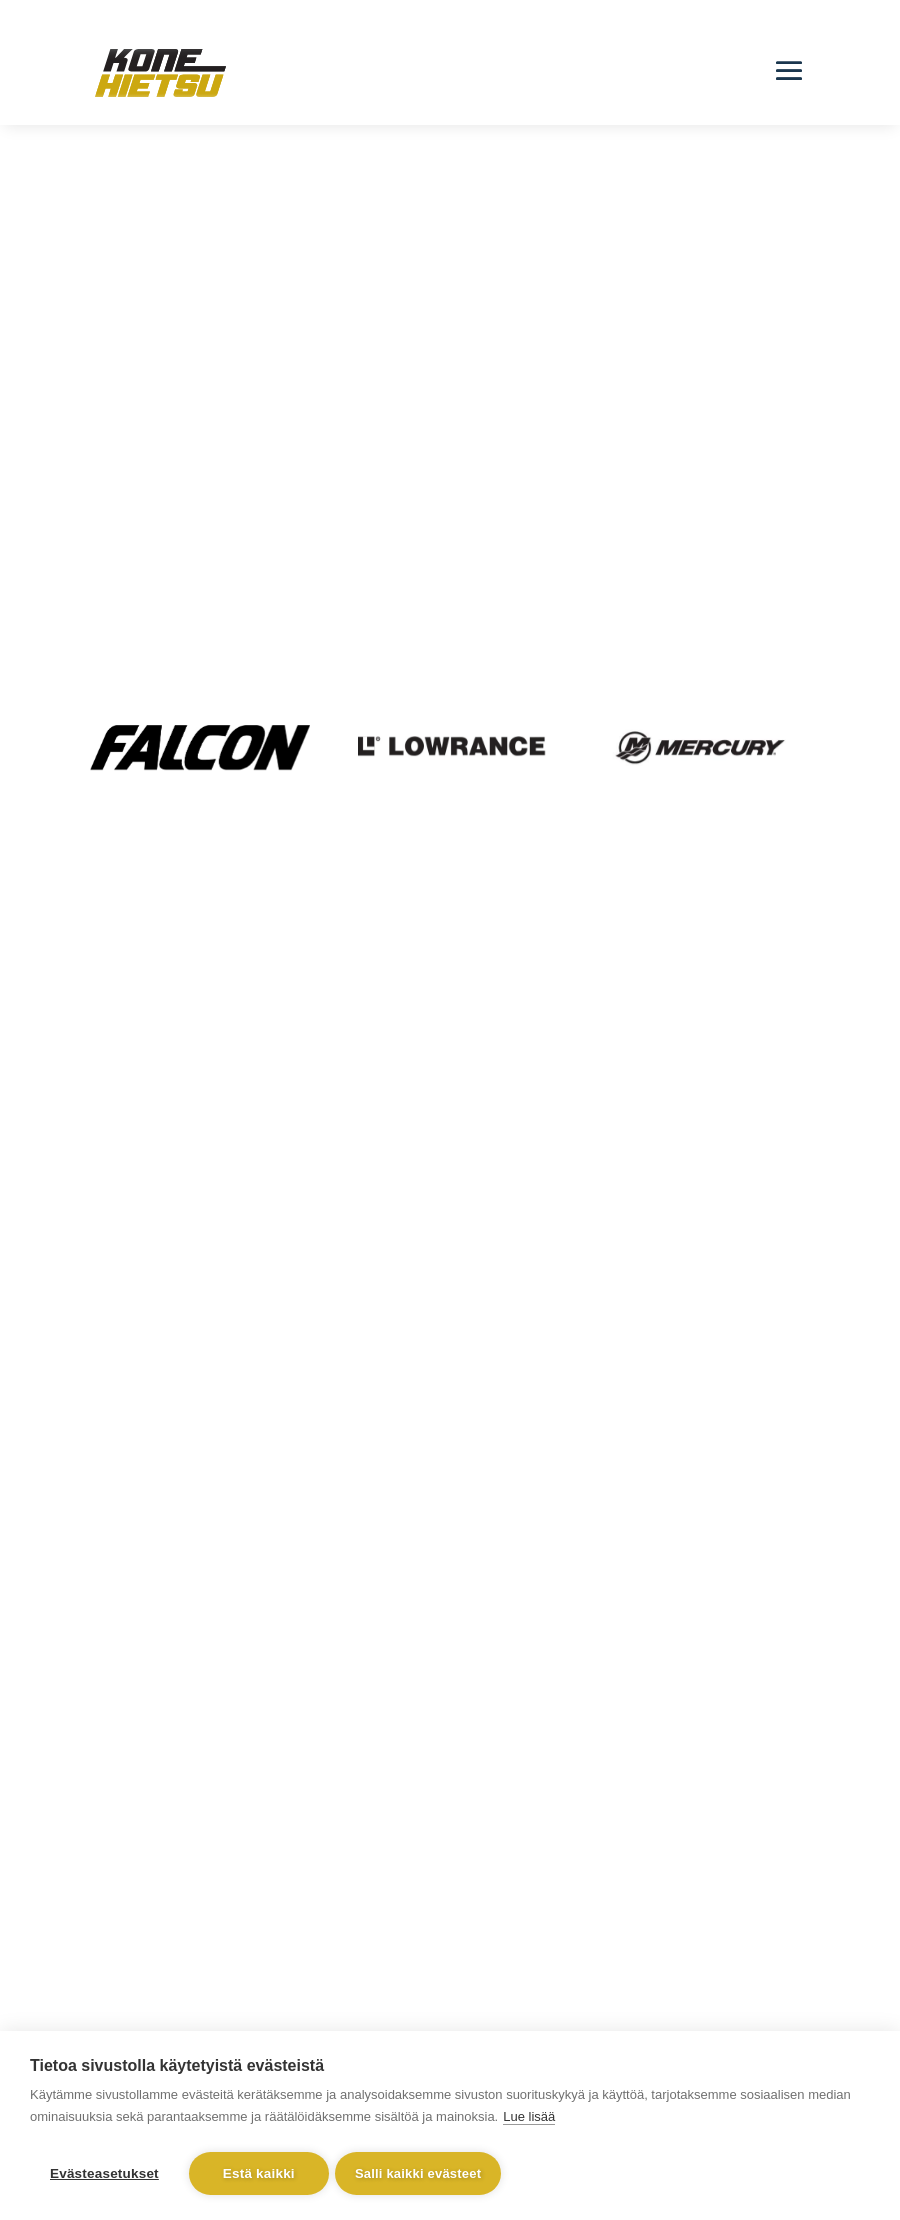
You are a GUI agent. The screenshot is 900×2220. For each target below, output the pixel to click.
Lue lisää (529, 2120)
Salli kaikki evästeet (422, 2173)
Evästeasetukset (104, 2173)
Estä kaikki (259, 2173)
